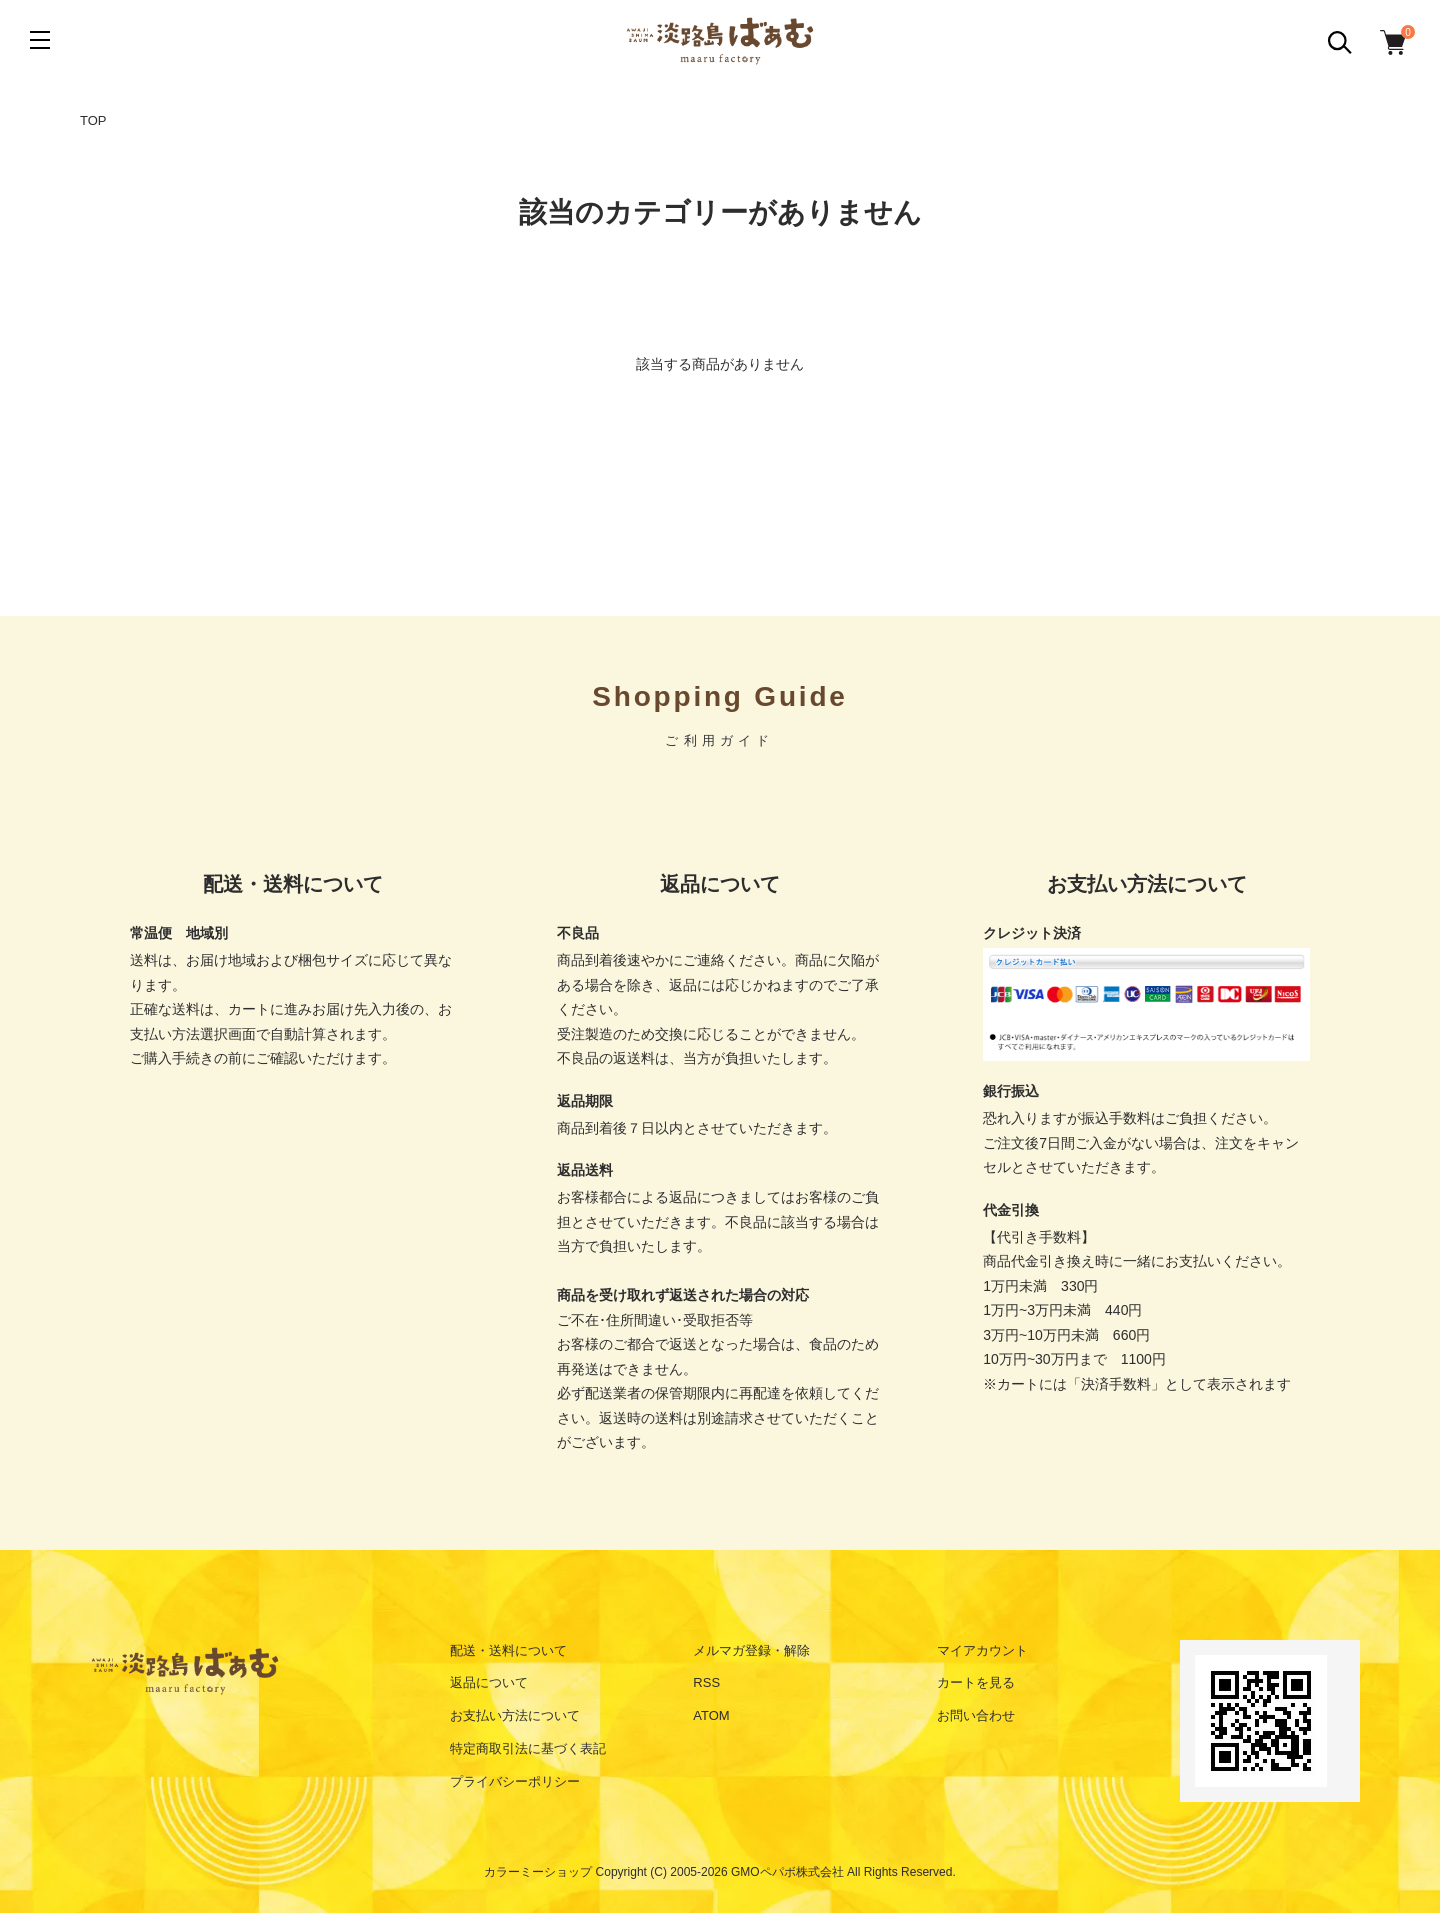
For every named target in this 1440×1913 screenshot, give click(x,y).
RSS (706, 1682)
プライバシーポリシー (515, 1781)
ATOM (711, 1715)
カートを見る (976, 1682)
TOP (93, 120)
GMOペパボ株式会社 (787, 1872)
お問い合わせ (976, 1715)
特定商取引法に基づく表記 (528, 1748)
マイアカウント (982, 1650)
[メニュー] (40, 40)
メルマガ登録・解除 (751, 1650)
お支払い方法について (515, 1715)
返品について (489, 1682)
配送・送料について (508, 1650)
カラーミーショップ (538, 1872)
